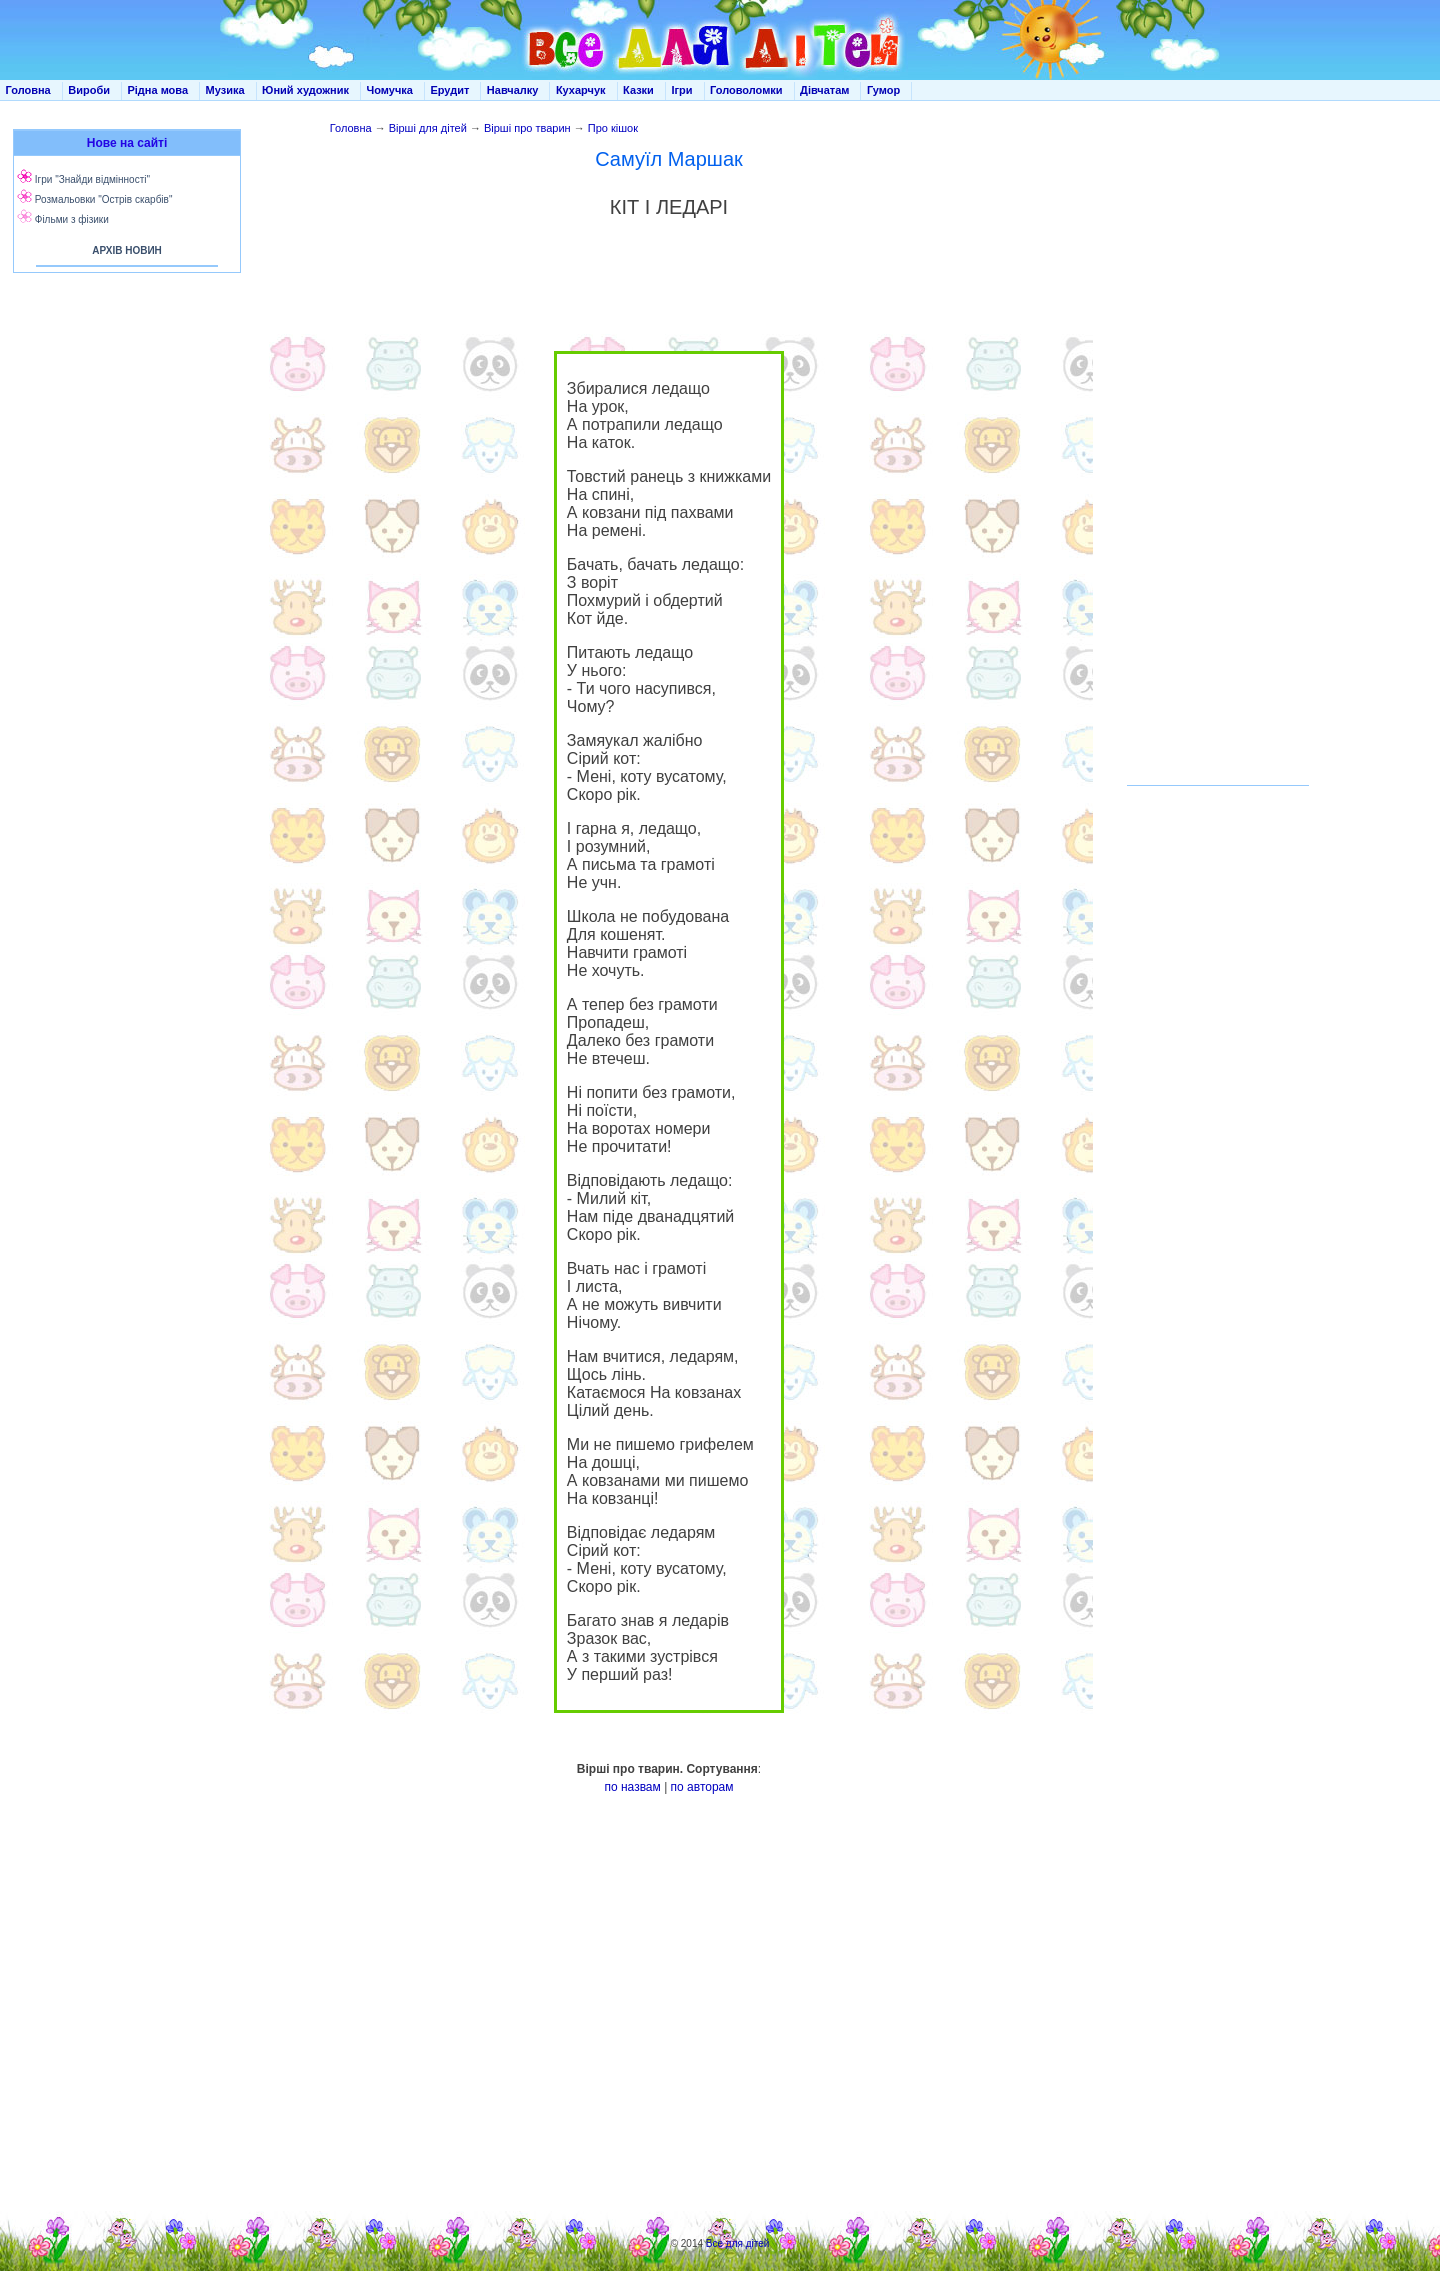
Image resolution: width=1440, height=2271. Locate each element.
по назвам (632, 1787)
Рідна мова (157, 90)
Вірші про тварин (527, 128)
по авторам (702, 1787)
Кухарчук (581, 90)
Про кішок (613, 128)
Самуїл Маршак (669, 159)
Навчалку (513, 90)
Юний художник (305, 90)
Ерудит (449, 90)
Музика (225, 90)
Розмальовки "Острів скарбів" (104, 199)
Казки (638, 90)
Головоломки (746, 90)
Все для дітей (738, 2243)
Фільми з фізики (72, 219)
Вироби (89, 90)
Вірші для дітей (428, 128)
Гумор (883, 90)
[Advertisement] (123, 480)
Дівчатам (824, 90)
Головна (28, 90)
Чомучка (390, 90)
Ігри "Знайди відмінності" (92, 179)
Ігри (681, 90)
